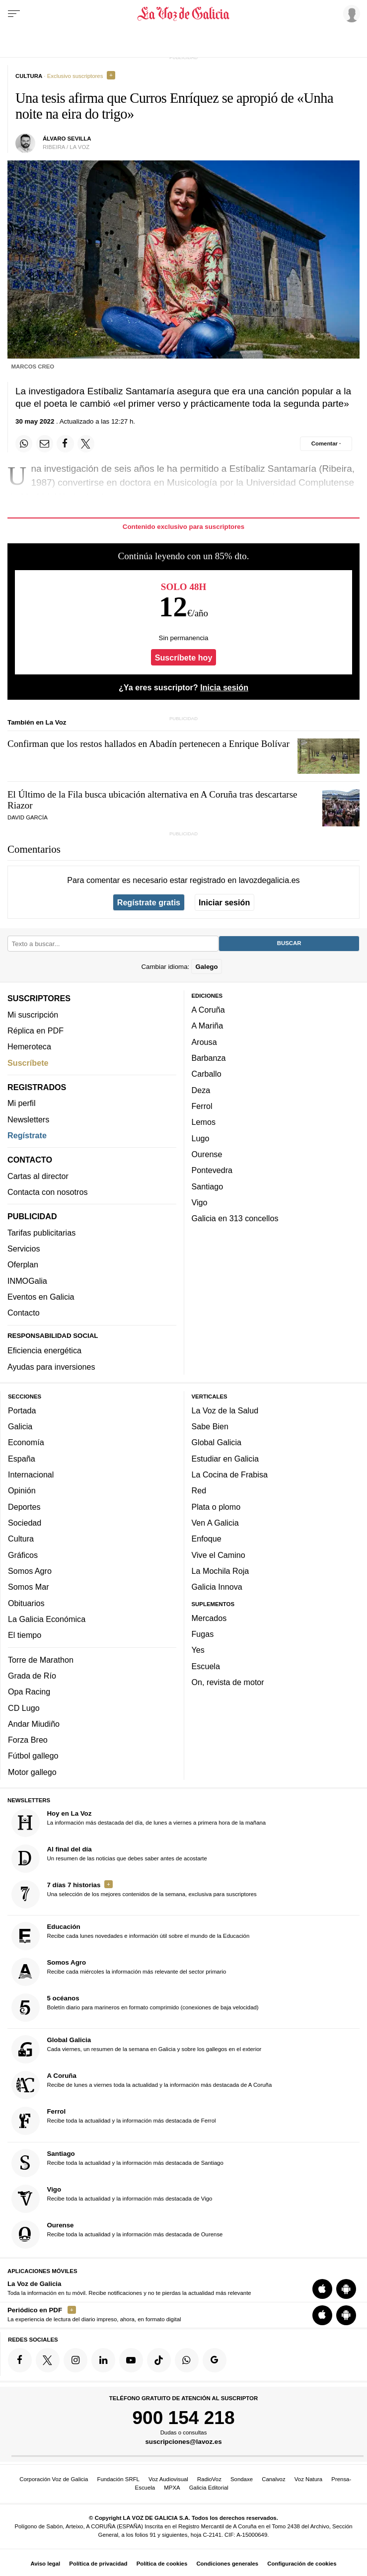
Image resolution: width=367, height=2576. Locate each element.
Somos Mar (28, 1586)
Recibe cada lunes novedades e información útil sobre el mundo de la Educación (130, 1936)
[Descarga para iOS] (322, 2289)
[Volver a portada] (183, 14)
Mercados (209, 1617)
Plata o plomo (216, 1506)
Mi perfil (21, 1103)
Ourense (207, 1154)
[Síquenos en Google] (214, 2360)
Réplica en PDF (35, 1030)
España (21, 1458)
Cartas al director (38, 1175)
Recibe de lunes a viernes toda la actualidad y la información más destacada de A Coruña (141, 2085)
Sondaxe (241, 2479)
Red (199, 1490)
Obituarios (26, 1602)
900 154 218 (183, 2417)
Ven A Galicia (215, 1522)
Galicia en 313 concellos (235, 1218)
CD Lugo (24, 1707)
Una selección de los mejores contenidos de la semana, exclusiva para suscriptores (134, 1894)
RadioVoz (209, 2479)
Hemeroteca (29, 1046)
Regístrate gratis (148, 902)
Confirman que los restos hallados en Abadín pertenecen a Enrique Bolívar (148, 743)
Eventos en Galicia (40, 1296)
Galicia (20, 1426)
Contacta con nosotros (47, 1191)
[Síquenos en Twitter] (48, 2360)
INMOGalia (27, 1280)
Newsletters (28, 1118)
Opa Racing (29, 1691)
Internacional (31, 1474)
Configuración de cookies (301, 2564)
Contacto (23, 1312)
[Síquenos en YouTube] (131, 2360)
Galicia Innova (217, 1586)
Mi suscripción (32, 1014)
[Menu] (14, 14)
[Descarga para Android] (346, 2289)
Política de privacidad (98, 2564)
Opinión (22, 1490)
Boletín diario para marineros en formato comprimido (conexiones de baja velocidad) (135, 2007)
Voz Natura (308, 2479)
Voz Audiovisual (168, 2479)
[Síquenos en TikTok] (159, 2360)
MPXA (172, 2488)
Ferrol (202, 1106)
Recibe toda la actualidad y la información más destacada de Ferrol (113, 2121)
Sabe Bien (210, 1426)
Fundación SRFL (118, 2479)
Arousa (204, 1041)
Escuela (206, 1665)
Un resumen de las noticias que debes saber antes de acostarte (109, 1858)
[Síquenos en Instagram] (75, 2360)
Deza (201, 1089)
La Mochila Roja (220, 1570)
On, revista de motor (228, 1682)
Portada (22, 1409)
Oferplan (22, 1264)
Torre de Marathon (40, 1659)
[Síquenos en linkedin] (103, 2360)
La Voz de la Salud (225, 1409)
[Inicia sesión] (350, 13)
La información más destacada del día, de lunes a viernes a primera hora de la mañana (138, 1822)
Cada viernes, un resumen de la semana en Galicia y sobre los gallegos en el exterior (136, 2049)
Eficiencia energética (44, 1350)
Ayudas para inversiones (51, 1366)
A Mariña (207, 1025)
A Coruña (208, 1009)
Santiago (207, 1185)
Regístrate (27, 1135)
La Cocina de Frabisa (230, 1474)
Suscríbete (28, 1062)
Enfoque (206, 1538)
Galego (206, 966)
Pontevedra (212, 1170)
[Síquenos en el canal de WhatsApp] (187, 2360)
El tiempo (24, 1634)
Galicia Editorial (208, 2488)
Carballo (206, 1073)
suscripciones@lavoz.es (183, 2441)
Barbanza (209, 1057)
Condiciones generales (227, 2564)
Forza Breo (28, 1739)
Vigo (200, 1201)
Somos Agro (30, 1570)
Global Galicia (216, 1442)
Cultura (21, 1538)
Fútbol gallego (33, 1755)
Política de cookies (162, 2564)
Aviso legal (45, 2564)
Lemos (204, 1121)
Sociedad (24, 1522)
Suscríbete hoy (184, 657)
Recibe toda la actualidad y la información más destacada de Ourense (117, 2234)
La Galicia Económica (46, 1618)
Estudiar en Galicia (225, 1458)
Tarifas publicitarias (41, 1232)
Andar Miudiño (34, 1723)
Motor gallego (32, 1771)
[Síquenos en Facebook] (20, 2360)
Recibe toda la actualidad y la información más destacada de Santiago (117, 2162)
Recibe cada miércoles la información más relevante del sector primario (118, 1972)
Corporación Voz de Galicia (53, 2479)
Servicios (23, 1248)
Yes (198, 1649)
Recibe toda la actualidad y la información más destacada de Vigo (112, 2198)
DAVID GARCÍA (27, 817)
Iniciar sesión (224, 902)
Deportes (24, 1506)
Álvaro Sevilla (67, 139)
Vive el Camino (218, 1554)
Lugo (201, 1137)
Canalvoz (274, 2479)
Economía (26, 1442)
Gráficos (23, 1554)
